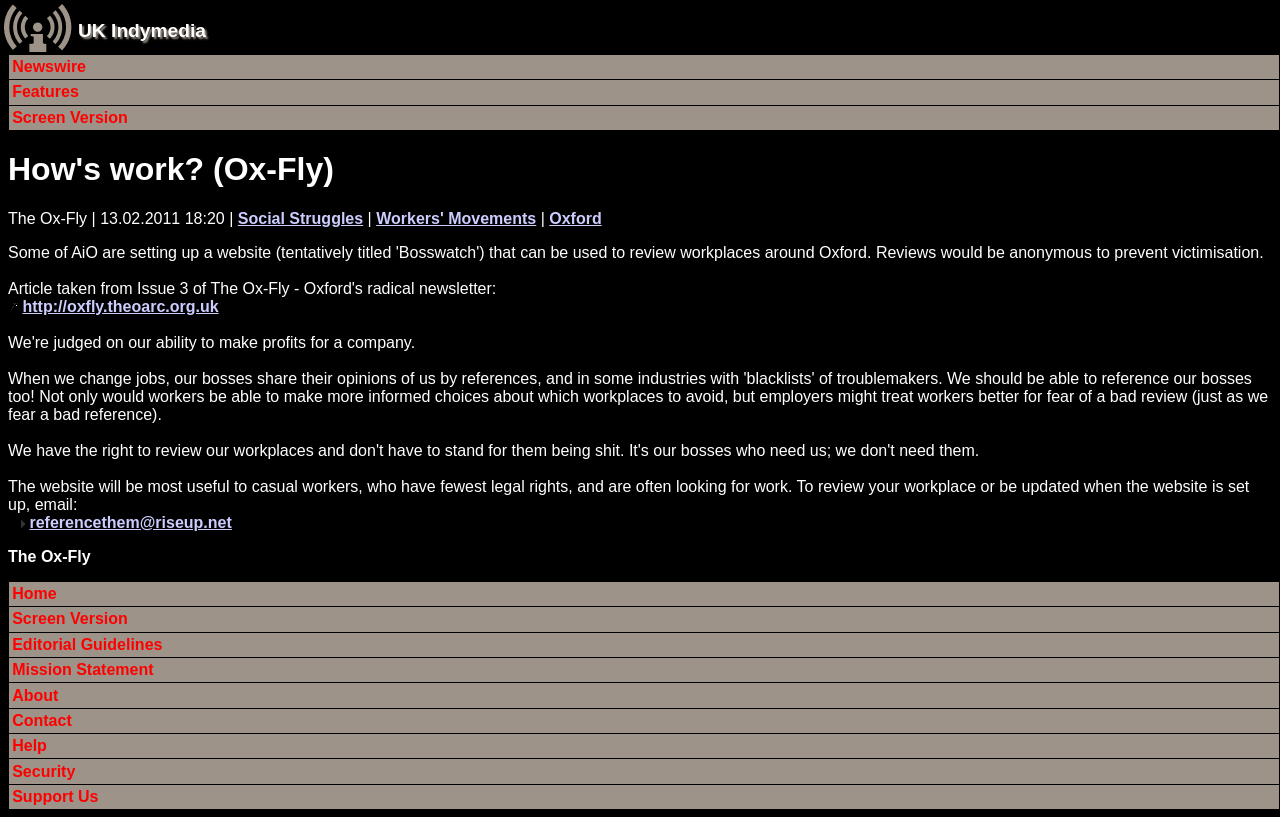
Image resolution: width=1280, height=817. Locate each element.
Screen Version (70, 117)
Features (45, 91)
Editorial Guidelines (87, 644)
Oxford (575, 218)
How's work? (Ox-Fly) (171, 169)
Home (34, 593)
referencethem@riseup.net (130, 522)
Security (43, 771)
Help (29, 745)
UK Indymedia (142, 30)
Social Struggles (300, 218)
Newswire (49, 66)
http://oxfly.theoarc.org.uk (120, 306)
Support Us (55, 796)
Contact (42, 720)
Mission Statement (82, 669)
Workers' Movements (456, 218)
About (35, 695)
